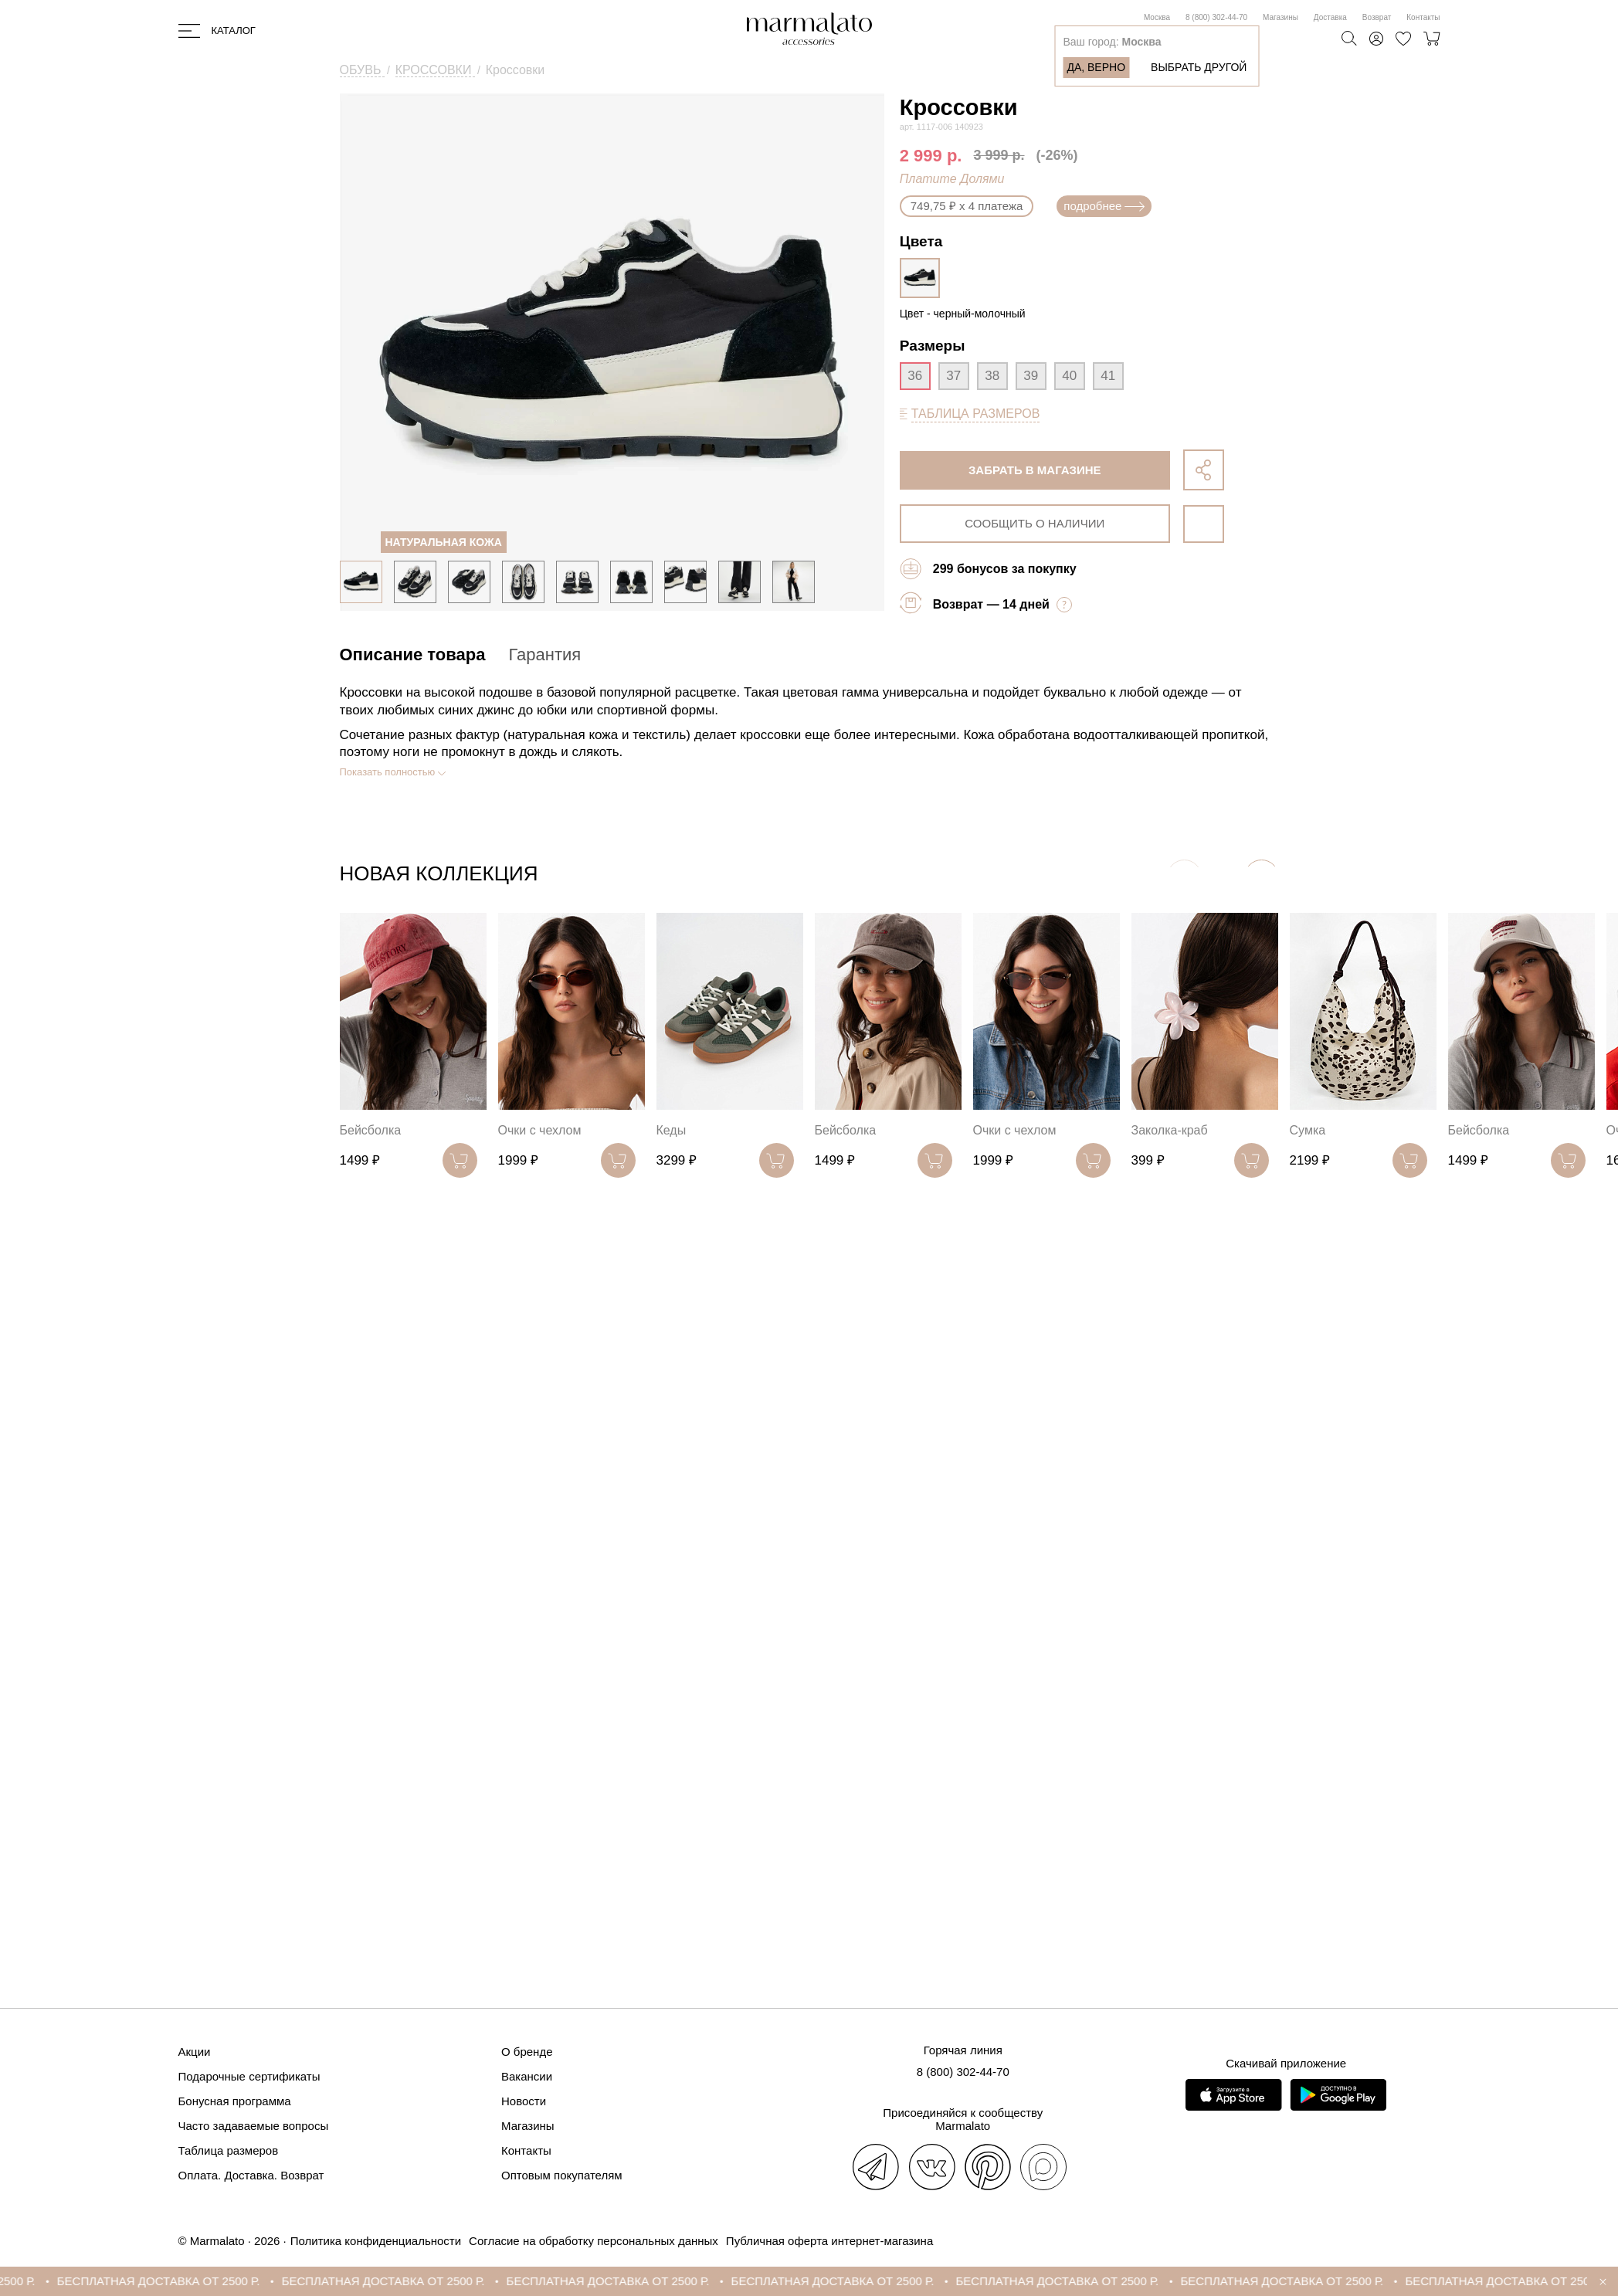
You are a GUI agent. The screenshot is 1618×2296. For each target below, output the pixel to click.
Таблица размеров (228, 2150)
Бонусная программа (234, 2101)
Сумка (1308, 1130)
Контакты (1423, 17)
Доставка (1330, 17)
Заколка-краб (1169, 1130)
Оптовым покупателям (561, 2175)
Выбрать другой (1199, 67)
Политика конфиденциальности (375, 2240)
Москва (1157, 17)
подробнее (1104, 205)
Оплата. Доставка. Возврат (251, 2175)
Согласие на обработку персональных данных (593, 2240)
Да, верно (1096, 67)
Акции (194, 2051)
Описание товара (413, 654)
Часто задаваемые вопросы (253, 2125)
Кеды (671, 1130)
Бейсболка (371, 1130)
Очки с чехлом (540, 1130)
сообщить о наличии (1034, 523)
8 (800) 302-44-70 (1216, 17)
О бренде (527, 2051)
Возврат (1377, 17)
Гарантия (544, 654)
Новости (523, 2101)
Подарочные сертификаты (249, 2076)
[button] (1261, 877)
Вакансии (526, 2076)
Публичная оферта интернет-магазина (829, 2240)
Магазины (1280, 17)
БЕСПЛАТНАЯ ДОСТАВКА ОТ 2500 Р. (171, 2281)
